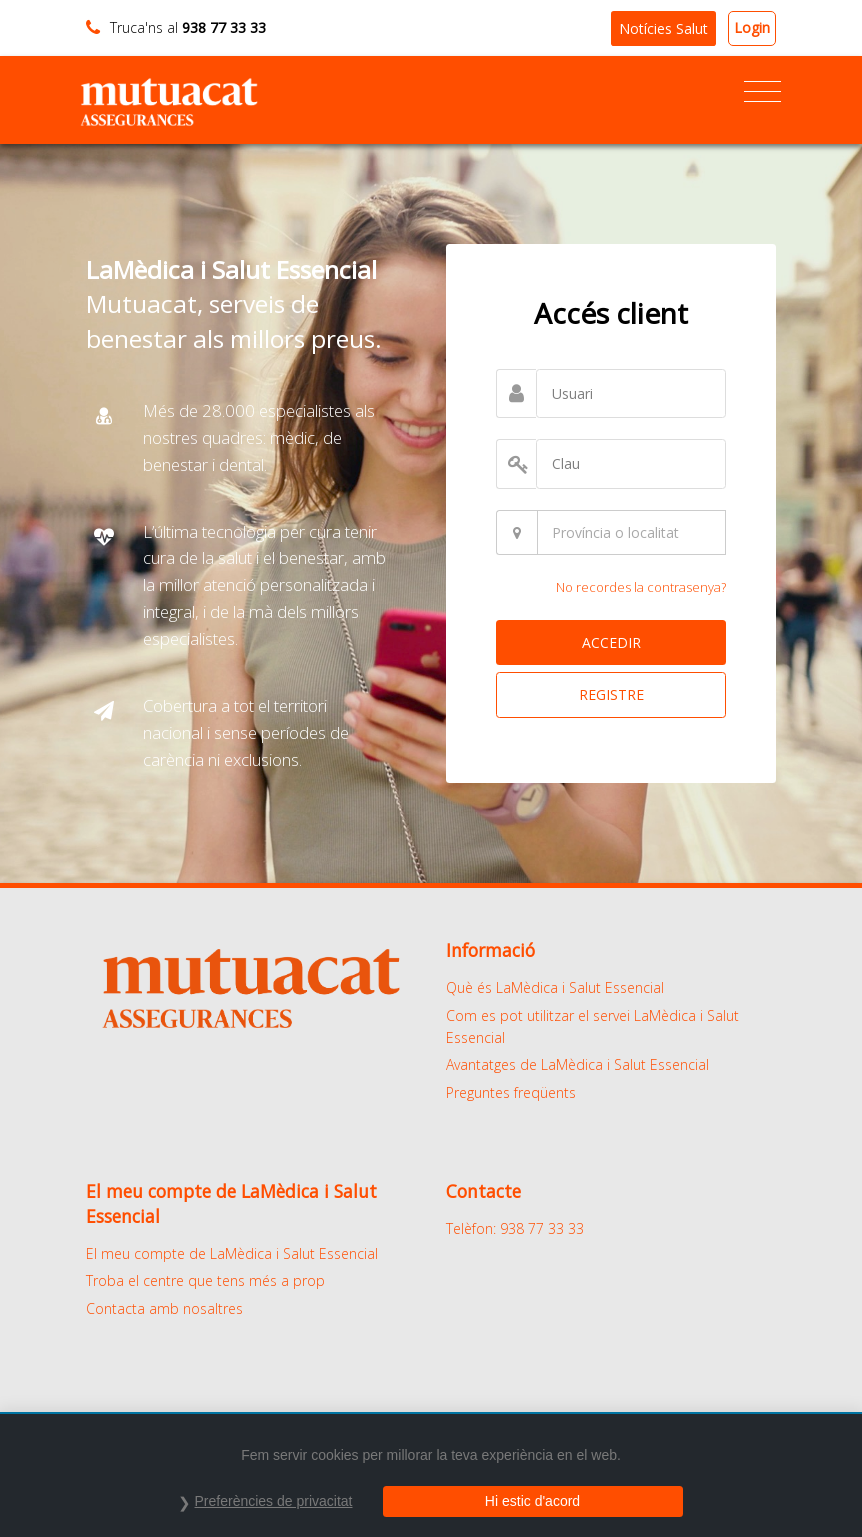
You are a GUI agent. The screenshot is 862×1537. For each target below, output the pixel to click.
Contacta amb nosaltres (164, 1308)
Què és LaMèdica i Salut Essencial (555, 987)
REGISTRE (611, 694)
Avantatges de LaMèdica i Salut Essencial (577, 1064)
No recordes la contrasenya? (641, 587)
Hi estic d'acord (532, 1501)
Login (752, 27)
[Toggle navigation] (762, 92)
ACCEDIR (611, 642)
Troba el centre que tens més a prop (205, 1280)
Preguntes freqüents (511, 1092)
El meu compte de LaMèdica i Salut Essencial (232, 1253)
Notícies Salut (663, 28)
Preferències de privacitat (274, 1501)
